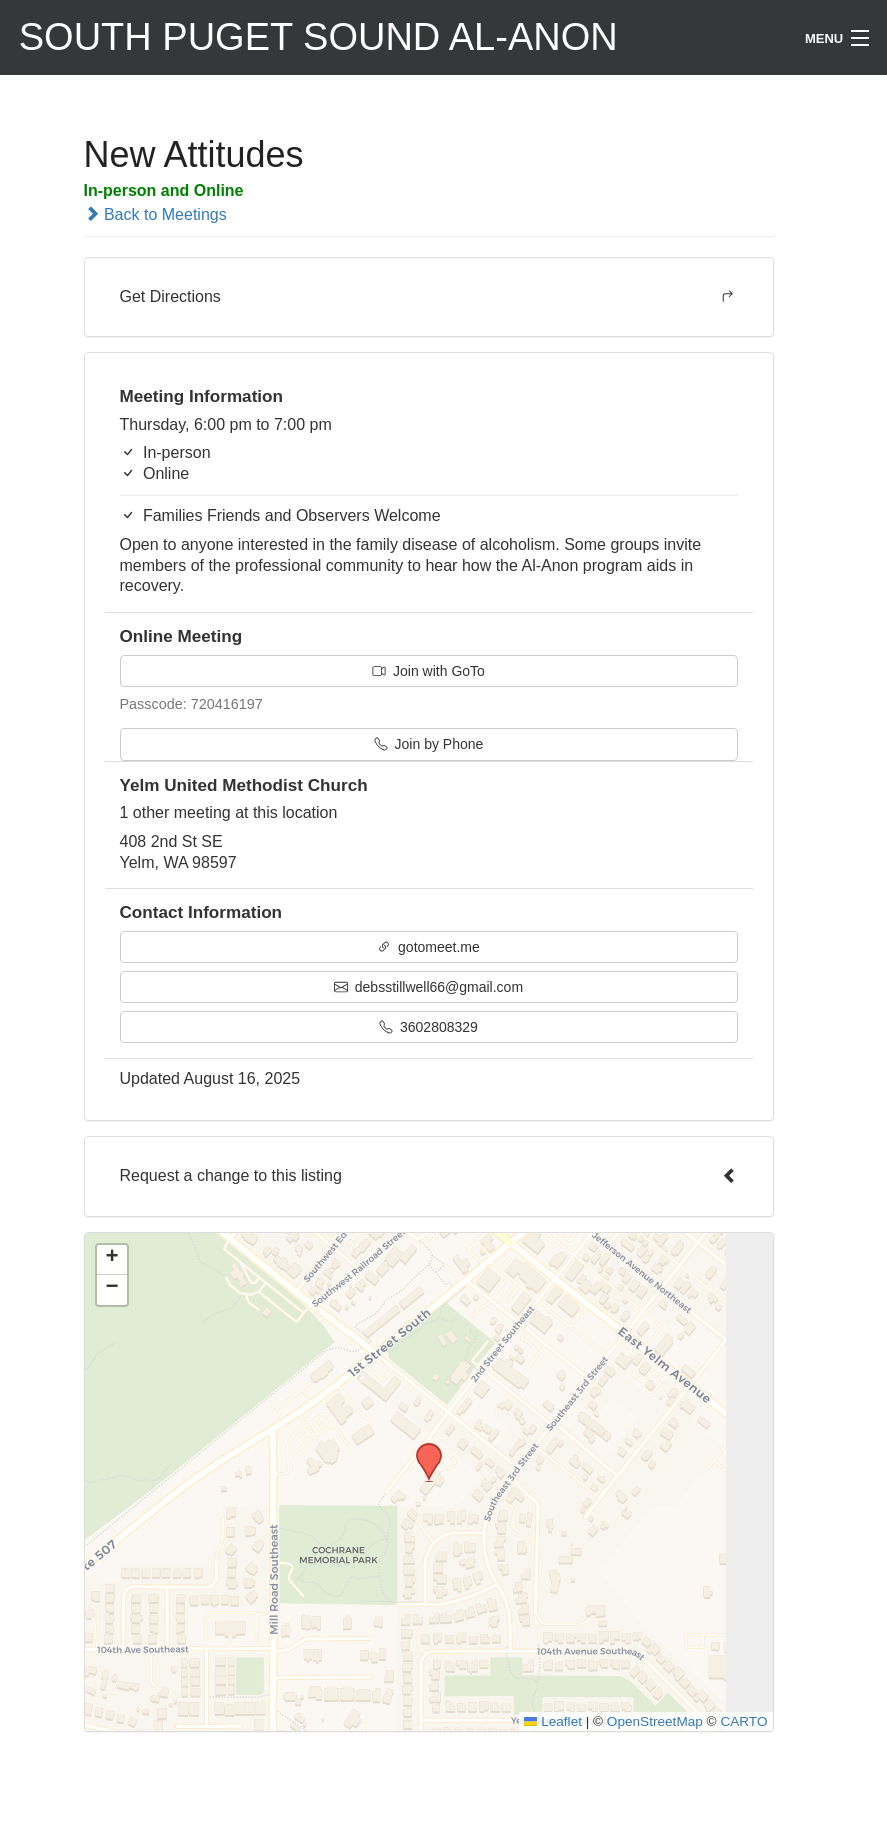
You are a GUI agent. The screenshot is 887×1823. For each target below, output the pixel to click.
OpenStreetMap (655, 1721)
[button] (422, 1449)
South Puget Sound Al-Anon (318, 37)
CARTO (743, 1721)
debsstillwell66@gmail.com (428, 987)
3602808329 (428, 1027)
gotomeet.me (428, 947)
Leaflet (553, 1721)
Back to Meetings (155, 214)
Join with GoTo (428, 671)
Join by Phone (429, 744)
